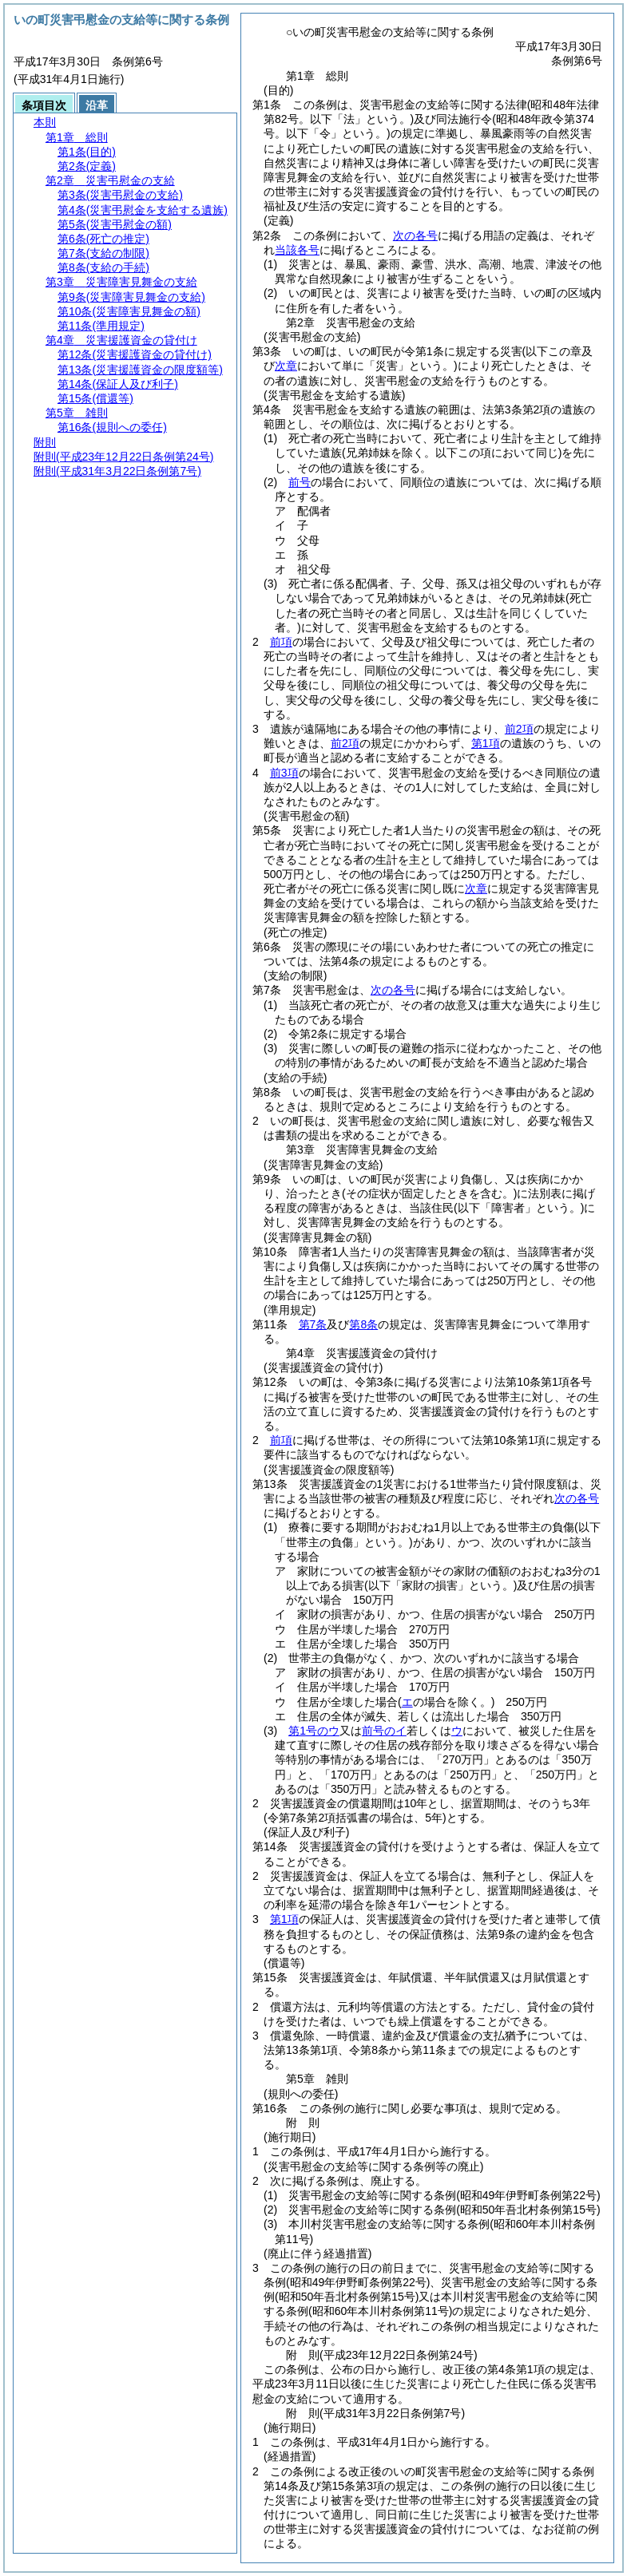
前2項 (519, 728)
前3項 (284, 772)
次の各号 (415, 235)
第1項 (485, 743)
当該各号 (297, 249)
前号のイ (384, 1730)
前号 (299, 482)
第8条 (363, 1324)
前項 (281, 641)
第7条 (313, 1324)
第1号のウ (313, 1730)
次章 (476, 888)
